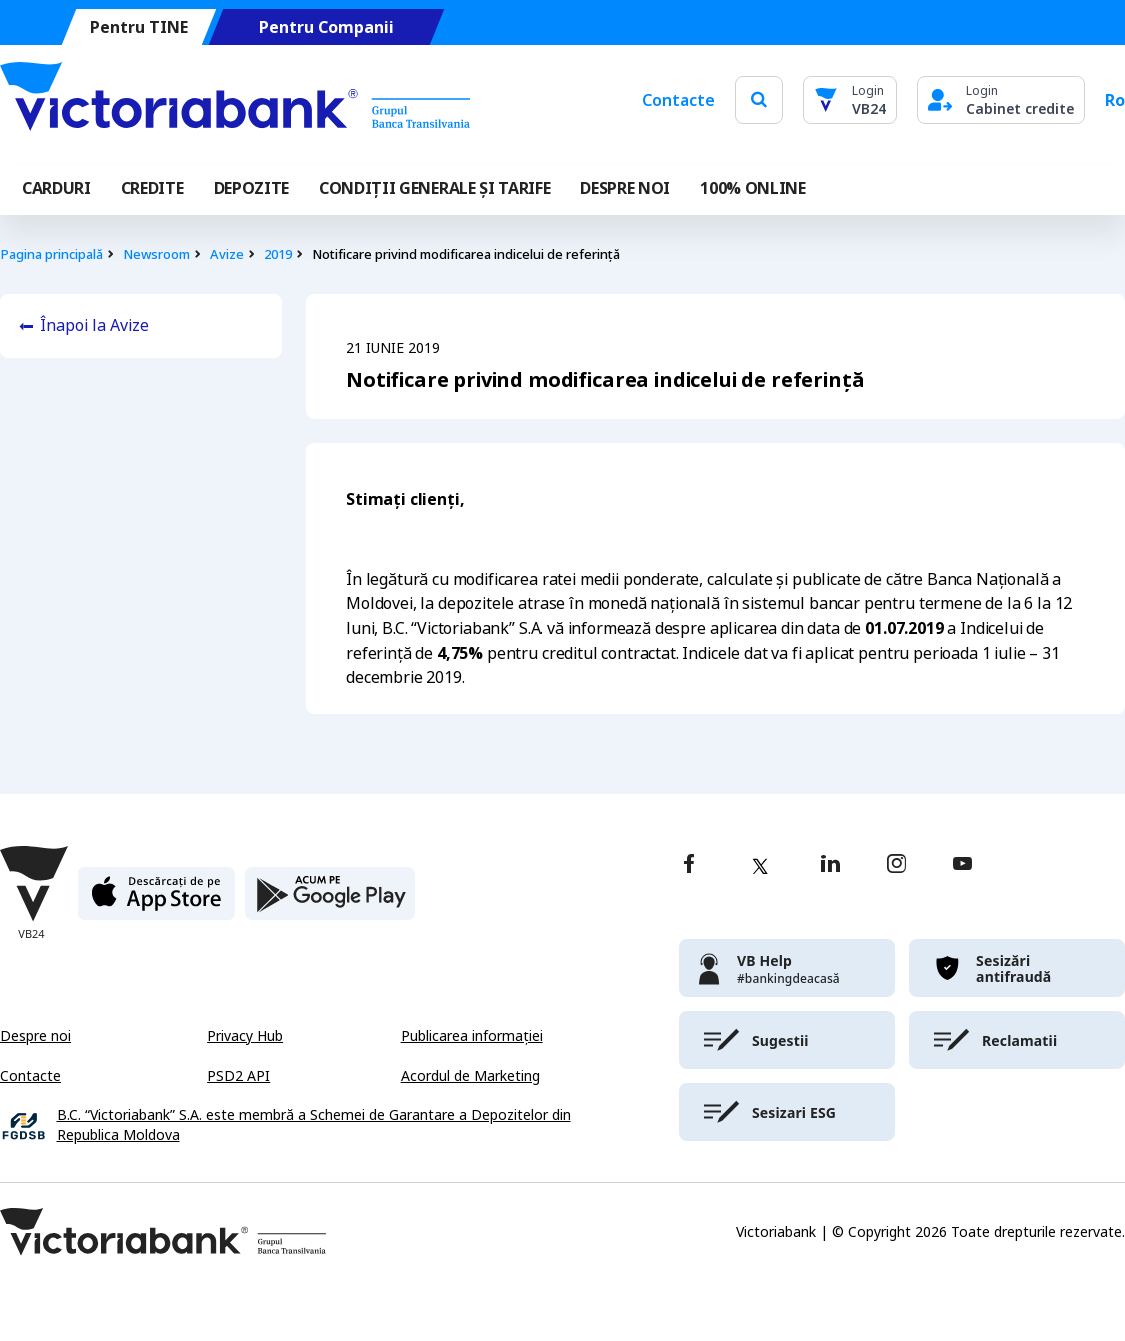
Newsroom (156, 254)
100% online (752, 188)
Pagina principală (51, 254)
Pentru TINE (139, 27)
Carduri (56, 188)
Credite (152, 188)
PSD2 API (238, 1076)
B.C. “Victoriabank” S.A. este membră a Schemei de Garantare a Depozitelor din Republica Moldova (314, 1125)
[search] (759, 99)
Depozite (251, 188)
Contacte (678, 100)
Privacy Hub (245, 1036)
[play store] (330, 901)
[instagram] (896, 865)
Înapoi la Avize (94, 325)
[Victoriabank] (235, 100)
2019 (278, 254)
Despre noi (35, 1036)
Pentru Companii (326, 27)
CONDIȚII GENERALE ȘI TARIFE (434, 188)
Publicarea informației (472, 1036)
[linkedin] (830, 865)
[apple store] (156, 901)
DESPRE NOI (625, 188)
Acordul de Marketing (470, 1076)
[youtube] (962, 865)
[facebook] (689, 865)
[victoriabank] (787, 968)
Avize (227, 254)
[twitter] (760, 866)
